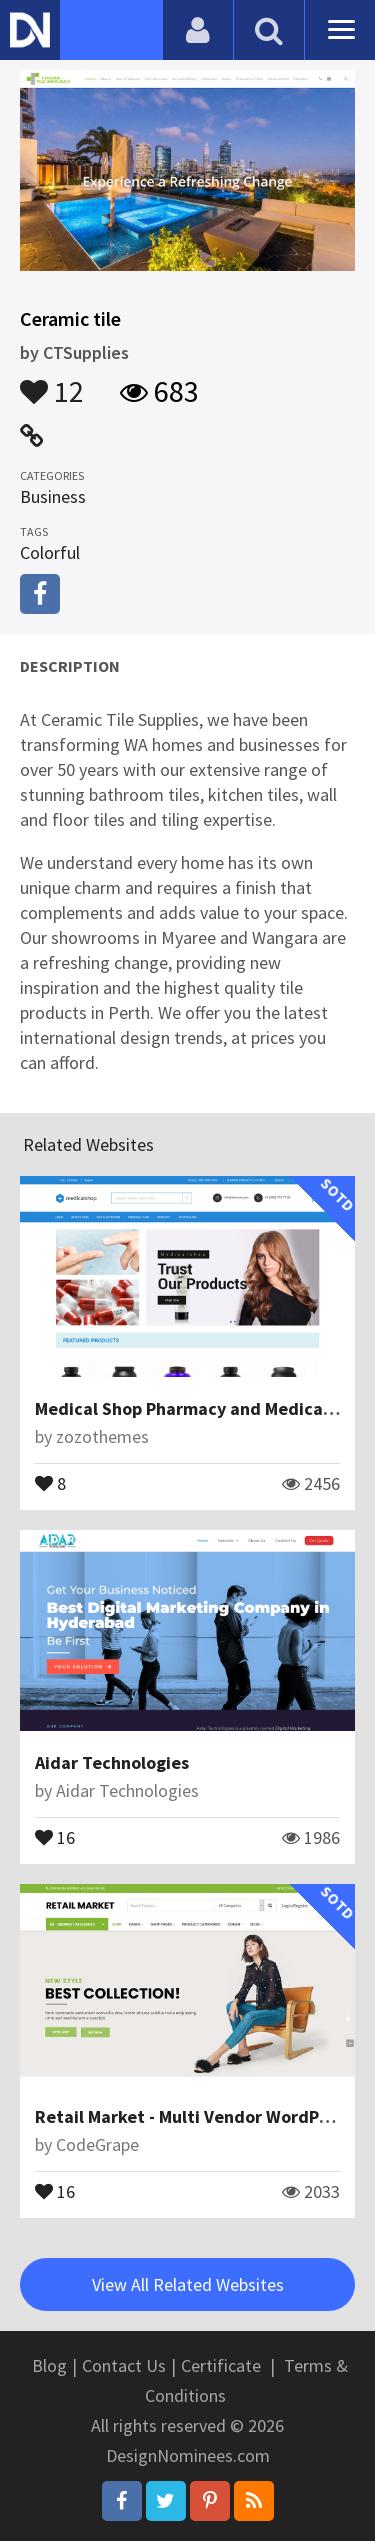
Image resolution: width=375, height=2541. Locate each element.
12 (52, 382)
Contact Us (124, 2365)
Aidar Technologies (112, 1762)
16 (55, 1836)
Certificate (221, 2365)
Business (53, 496)
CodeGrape (97, 2144)
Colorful (50, 552)
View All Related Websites (188, 2284)
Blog (49, 2365)
